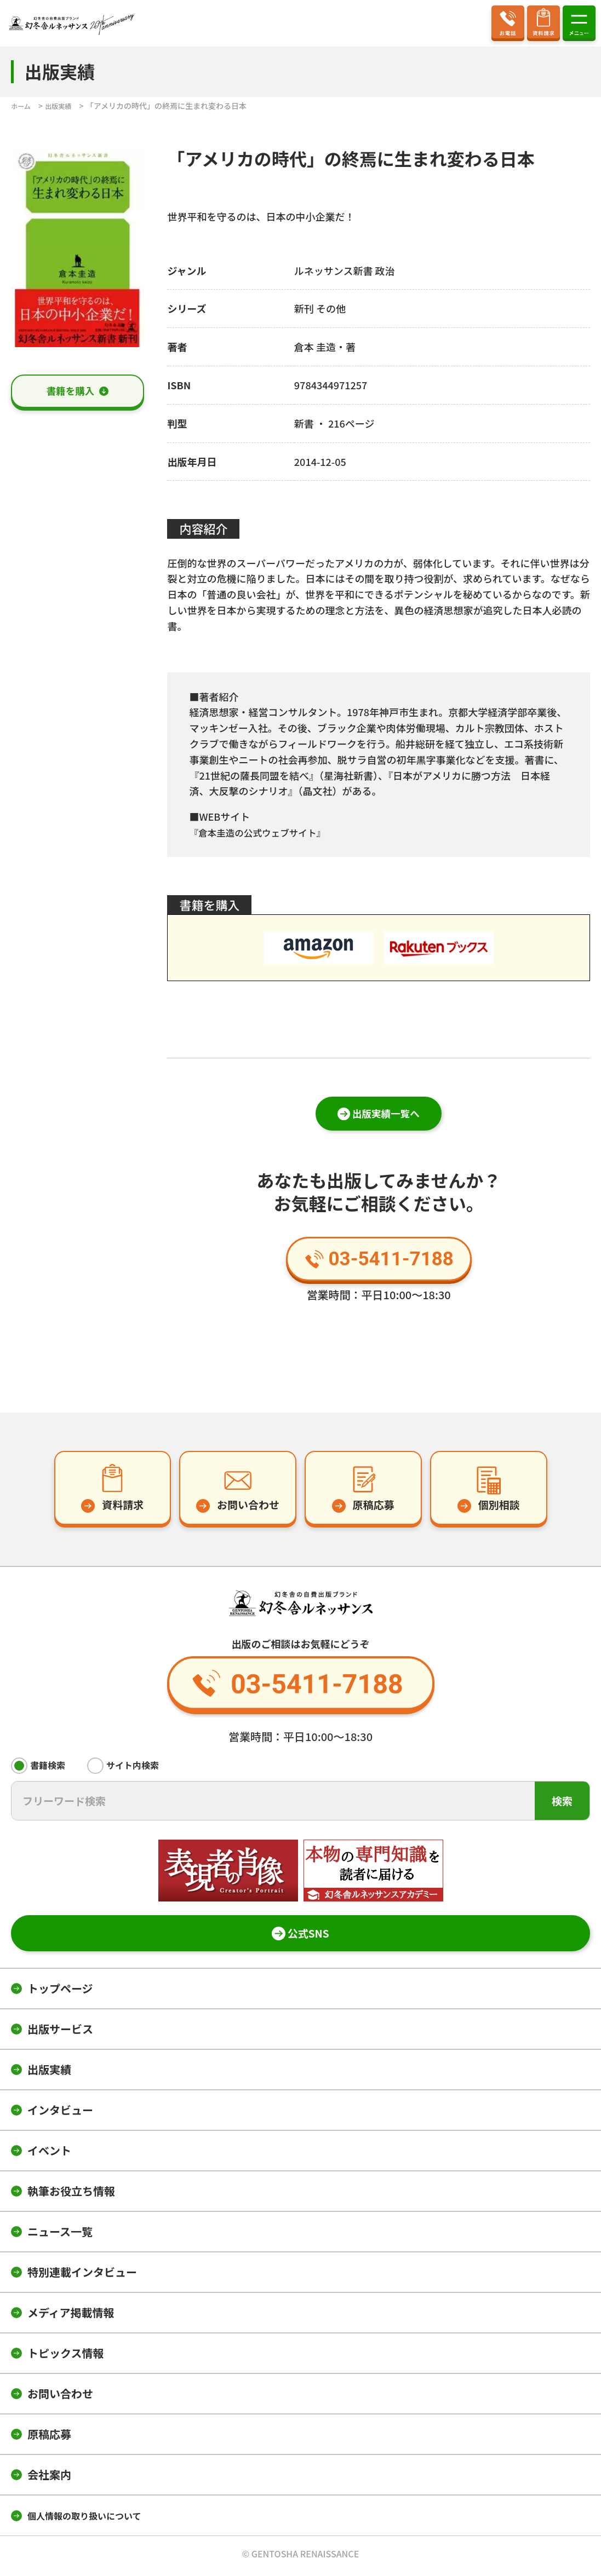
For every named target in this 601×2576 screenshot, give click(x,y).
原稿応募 (49, 2438)
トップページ (60, 1992)
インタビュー (60, 2114)
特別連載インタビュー (82, 2276)
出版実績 (49, 2073)
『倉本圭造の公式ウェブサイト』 (263, 832)
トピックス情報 (65, 2357)
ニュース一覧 (60, 2235)
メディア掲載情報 (71, 2316)
